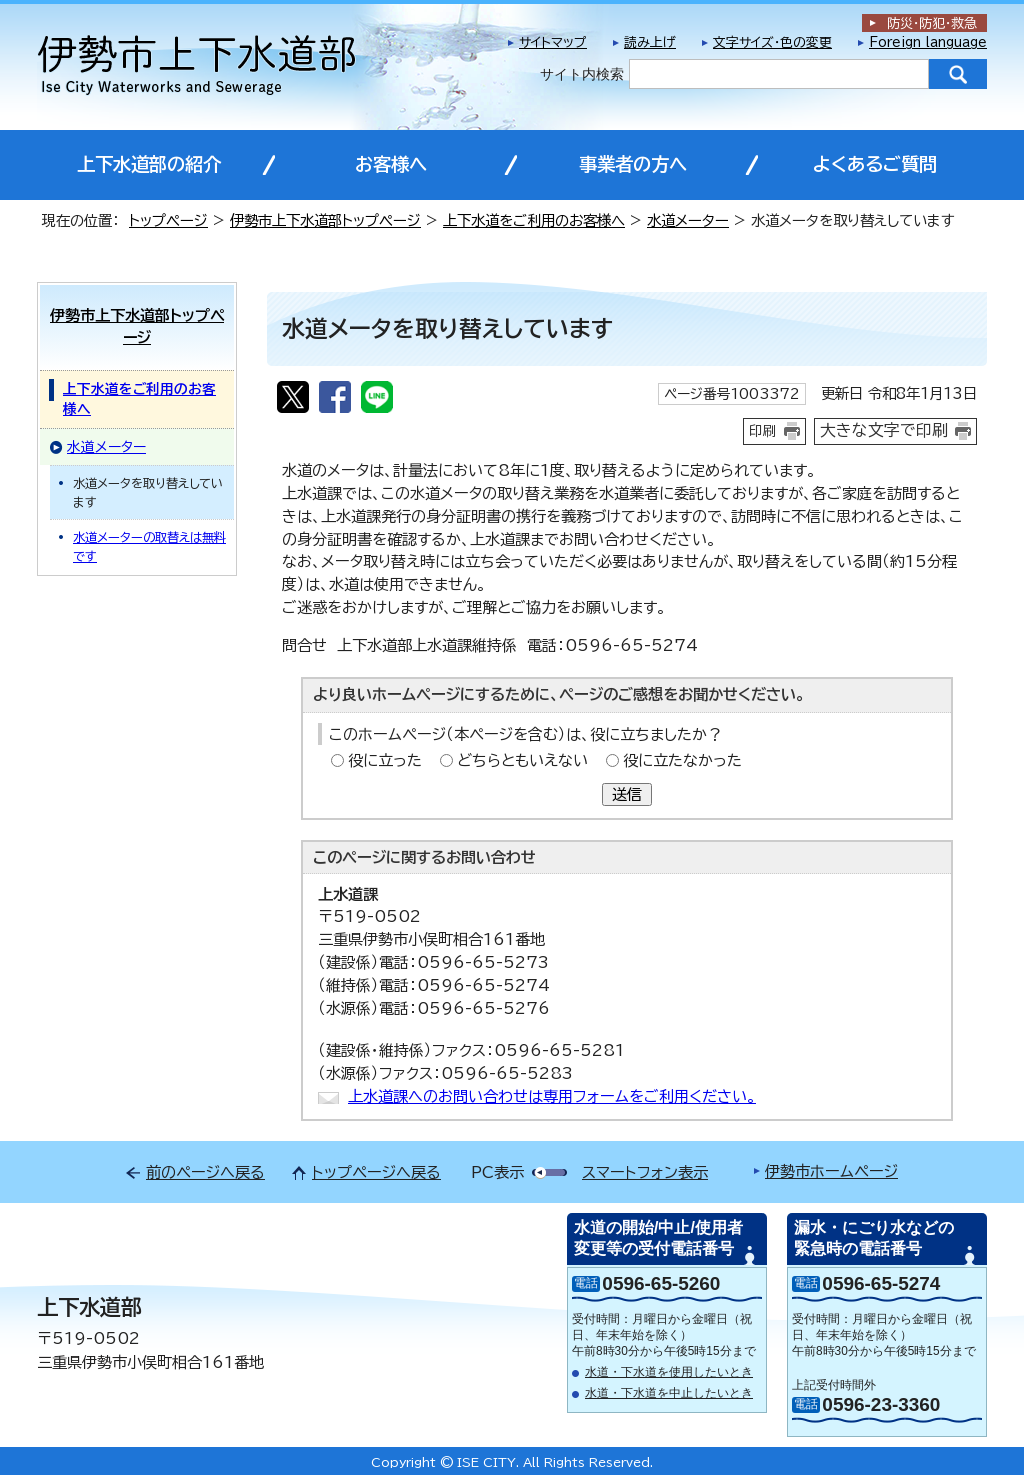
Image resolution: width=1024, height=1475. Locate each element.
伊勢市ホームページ (831, 1171)
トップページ (168, 220)
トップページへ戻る (376, 1172)
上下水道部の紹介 (149, 164)
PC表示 (497, 1172)
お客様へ (391, 164)
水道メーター (688, 220)
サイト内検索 (582, 74)
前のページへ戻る (205, 1172)
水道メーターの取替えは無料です (149, 546)
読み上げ (650, 42)
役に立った (385, 760)
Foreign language (928, 42)
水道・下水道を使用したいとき (669, 1372)
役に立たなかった (682, 760)
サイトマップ (553, 42)
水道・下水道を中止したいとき (669, 1393)
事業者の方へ (633, 164)
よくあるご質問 (875, 164)
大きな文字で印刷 (884, 430)
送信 (627, 794)
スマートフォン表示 (645, 1172)
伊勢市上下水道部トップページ (325, 220)
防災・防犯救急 (932, 23)
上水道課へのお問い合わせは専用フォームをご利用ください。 (552, 1096)
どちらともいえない (522, 760)
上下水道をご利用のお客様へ (534, 220)
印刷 (763, 431)
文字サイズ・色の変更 (772, 42)
